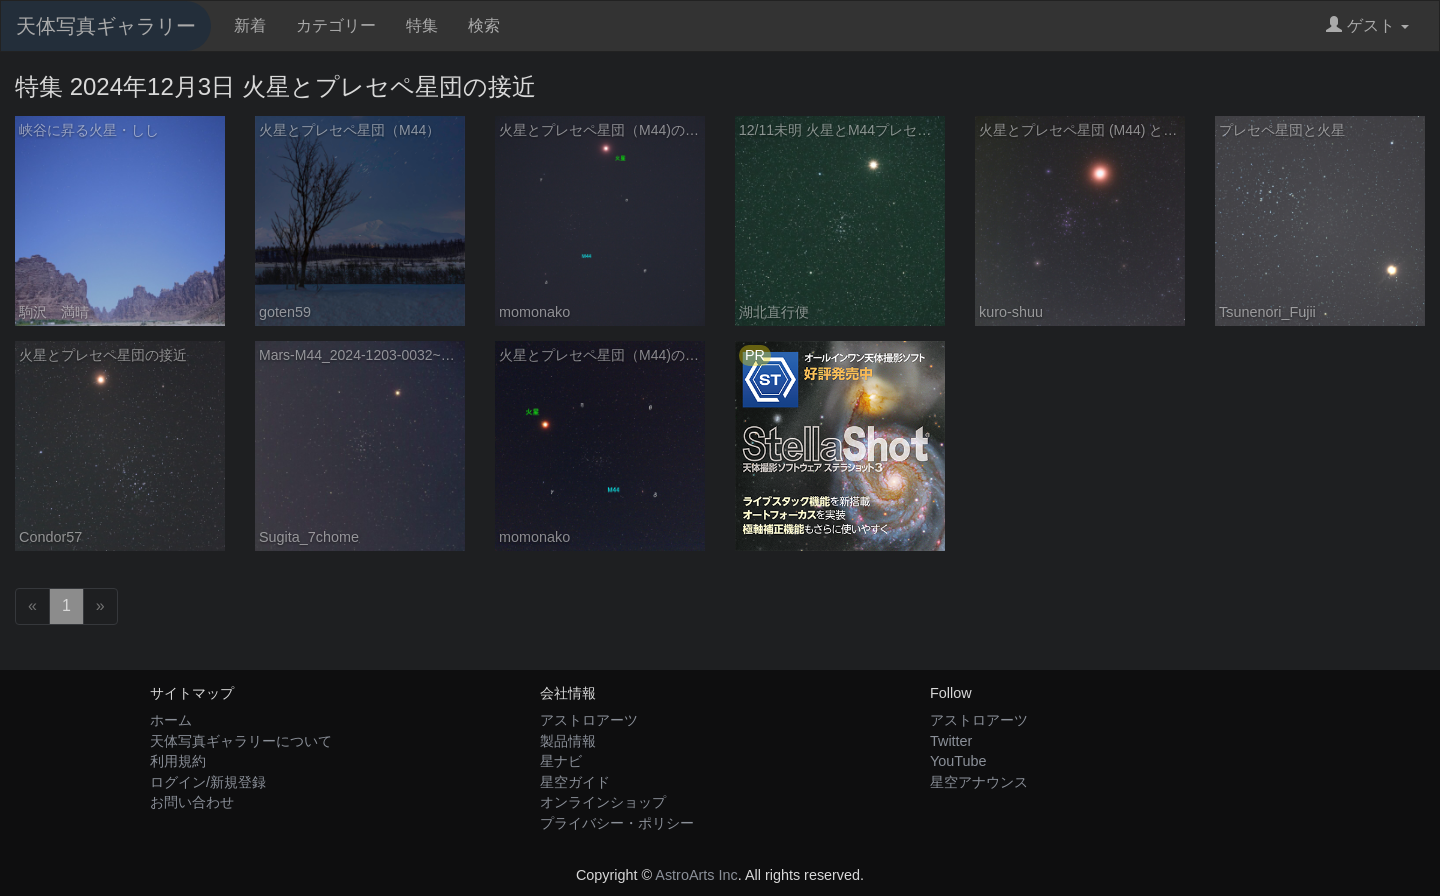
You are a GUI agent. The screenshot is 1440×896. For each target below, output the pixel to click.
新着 (250, 25)
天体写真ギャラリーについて (241, 741)
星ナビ (561, 761)
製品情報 (568, 741)
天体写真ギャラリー (106, 26)
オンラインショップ (603, 802)
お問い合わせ (192, 802)
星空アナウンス (979, 782)
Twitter (951, 741)
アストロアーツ (589, 720)
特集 (422, 25)
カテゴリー (336, 25)
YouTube (958, 761)
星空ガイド (575, 782)
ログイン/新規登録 (208, 782)
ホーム (171, 720)
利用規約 (178, 761)
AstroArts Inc (696, 875)
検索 (484, 25)
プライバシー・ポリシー (617, 823)
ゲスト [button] (1367, 25)
